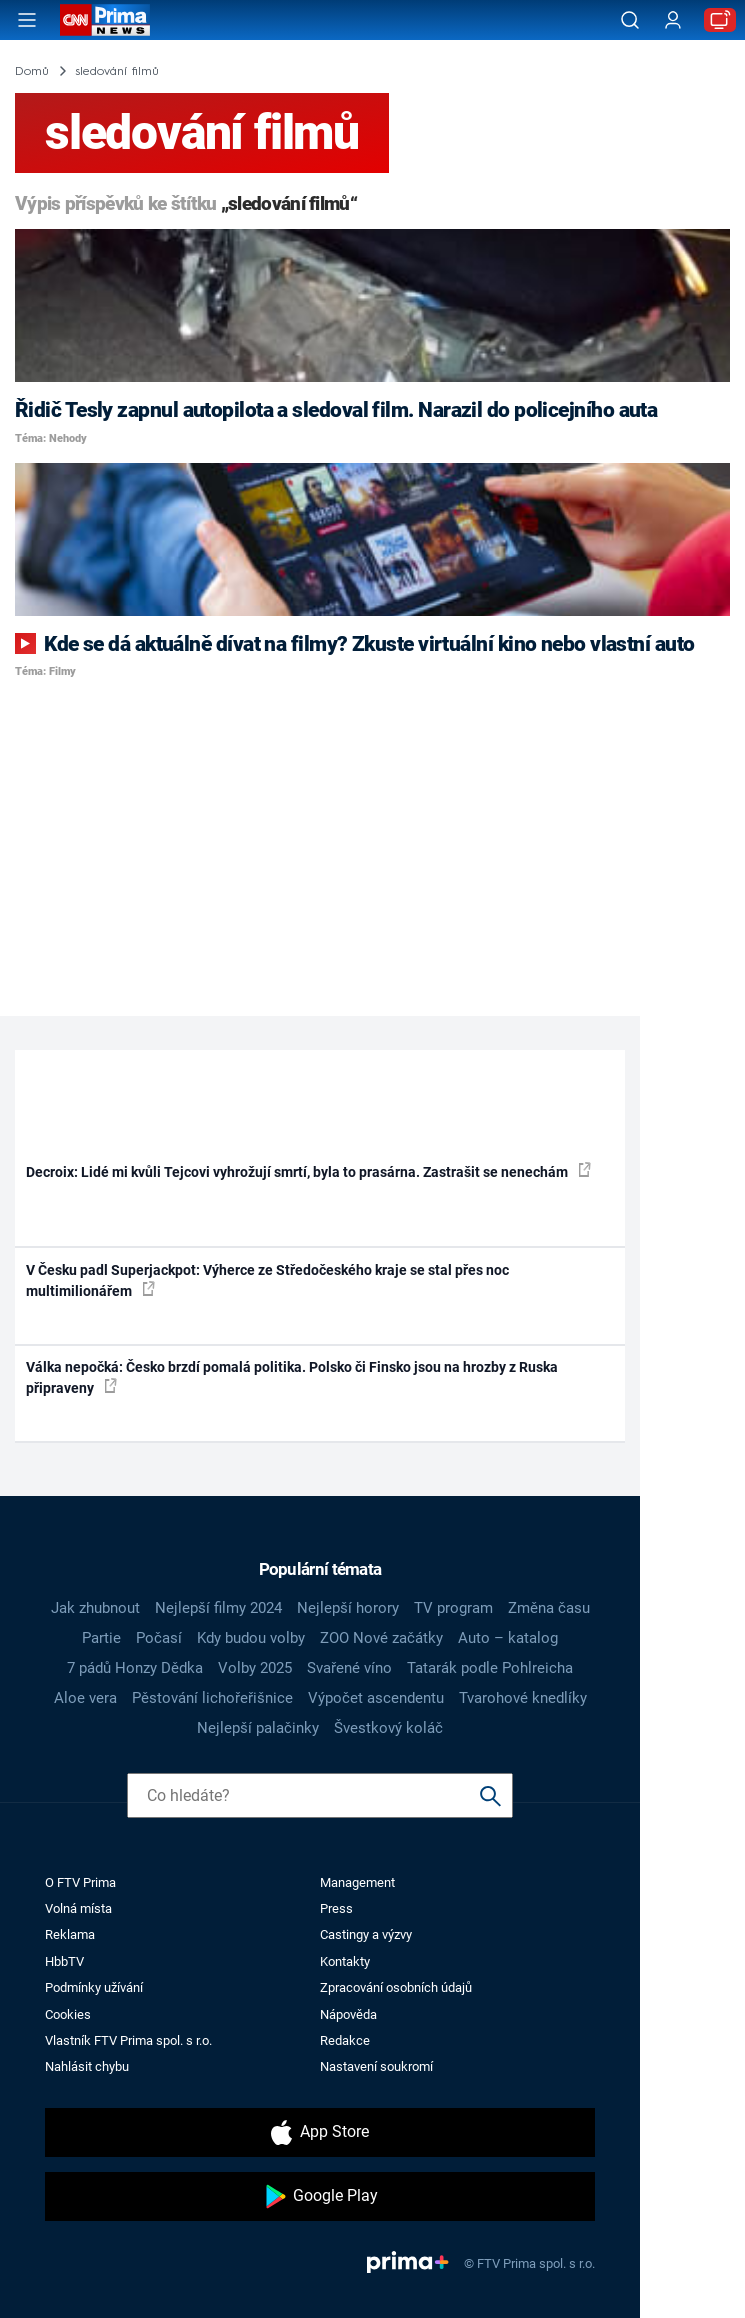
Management (357, 1882)
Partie (101, 1638)
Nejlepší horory (348, 1608)
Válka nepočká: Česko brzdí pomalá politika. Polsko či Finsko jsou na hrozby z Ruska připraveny (292, 1377)
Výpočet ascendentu (376, 1698)
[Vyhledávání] (630, 20)
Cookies (68, 2014)
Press (336, 1908)
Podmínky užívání (94, 1987)
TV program (453, 1608)
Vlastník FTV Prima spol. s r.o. (128, 2040)
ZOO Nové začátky (381, 1638)
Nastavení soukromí (376, 2066)
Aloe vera (85, 1698)
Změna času (549, 1608)
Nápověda (348, 2014)
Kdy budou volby (251, 1638)
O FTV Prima (80, 1882)
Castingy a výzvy (366, 1934)
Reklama (70, 1934)
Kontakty (345, 1961)
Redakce (345, 2040)
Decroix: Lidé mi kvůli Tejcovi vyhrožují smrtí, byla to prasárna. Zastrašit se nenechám (308, 1171)
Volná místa (78, 1908)
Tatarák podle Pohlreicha (490, 1668)
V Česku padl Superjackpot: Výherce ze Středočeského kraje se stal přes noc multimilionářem (267, 1280)
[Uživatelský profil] (673, 20)
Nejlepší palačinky (258, 1728)
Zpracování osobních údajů (396, 1987)
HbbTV (64, 1961)
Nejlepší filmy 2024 (218, 1608)
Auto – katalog (508, 1638)
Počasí (159, 1638)
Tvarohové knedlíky (523, 1698)
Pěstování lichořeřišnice (212, 1698)
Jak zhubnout (95, 1608)
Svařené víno (349, 1668)
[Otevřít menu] (27, 20)
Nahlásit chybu (87, 2066)
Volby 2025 (255, 1668)
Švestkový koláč (388, 1728)
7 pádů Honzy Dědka (135, 1668)
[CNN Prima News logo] (105, 20)
